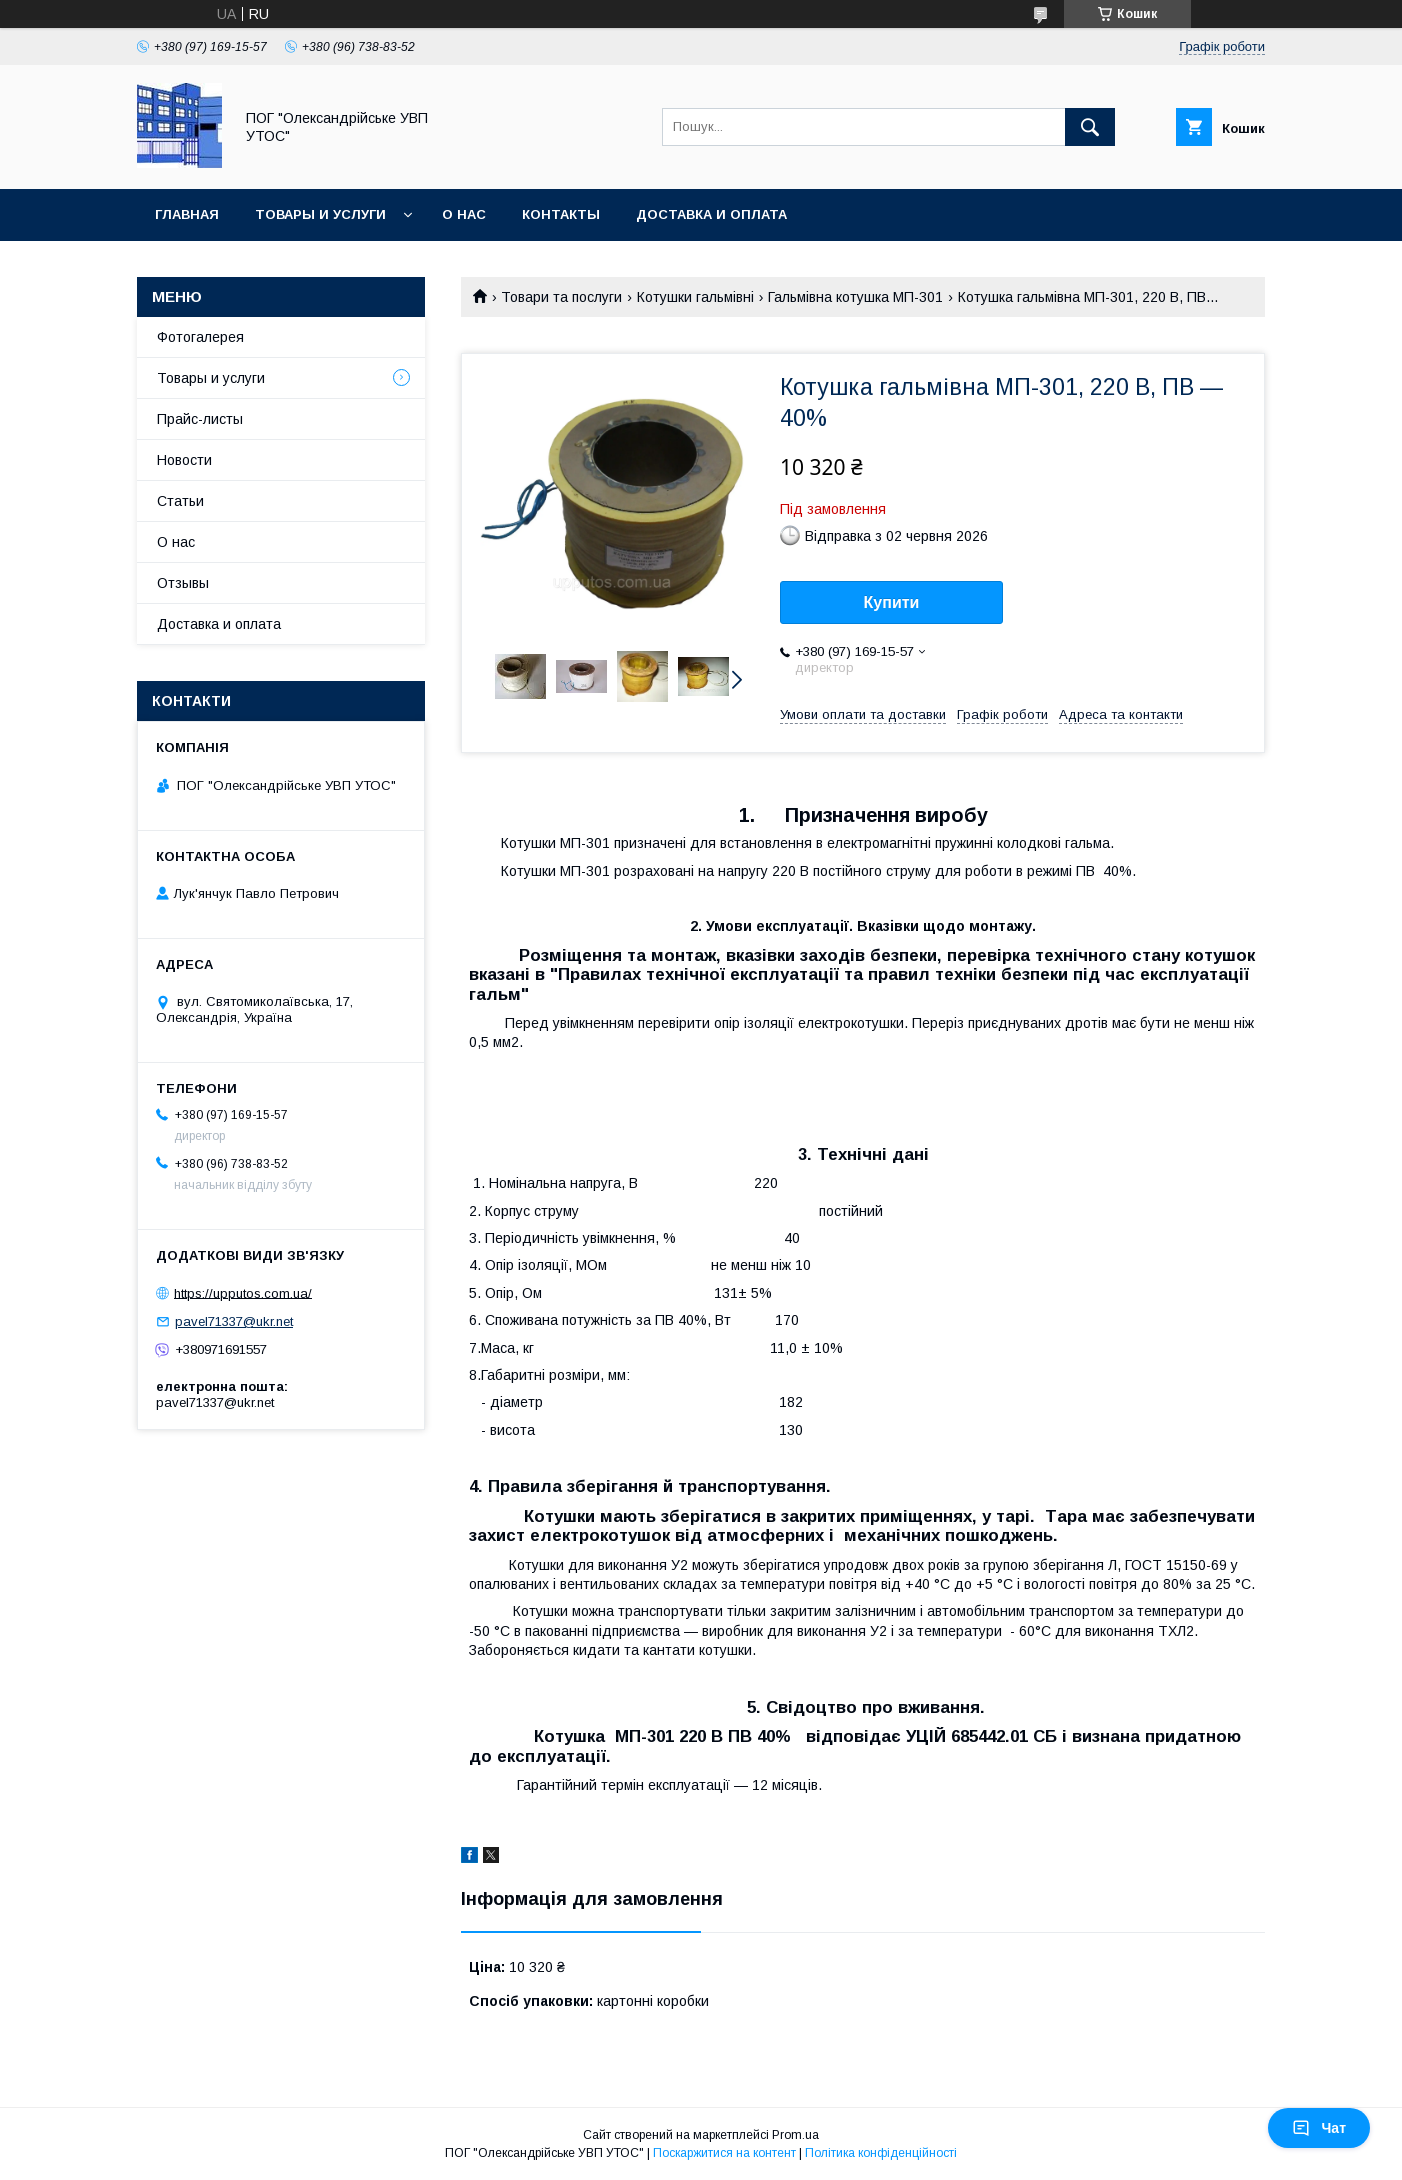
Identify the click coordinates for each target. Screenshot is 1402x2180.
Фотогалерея (200, 337)
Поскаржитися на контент (724, 2153)
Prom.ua (795, 2135)
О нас (464, 214)
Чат (1319, 2128)
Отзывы (183, 583)
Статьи (180, 501)
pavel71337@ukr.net (234, 1321)
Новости (184, 460)
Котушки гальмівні (695, 297)
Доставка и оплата (711, 214)
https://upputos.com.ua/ (243, 1292)
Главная (187, 214)
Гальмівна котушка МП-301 (855, 297)
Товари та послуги (561, 297)
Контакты (561, 214)
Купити (892, 602)
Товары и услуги (320, 214)
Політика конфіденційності (881, 2153)
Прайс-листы (200, 419)
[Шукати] (1090, 127)
